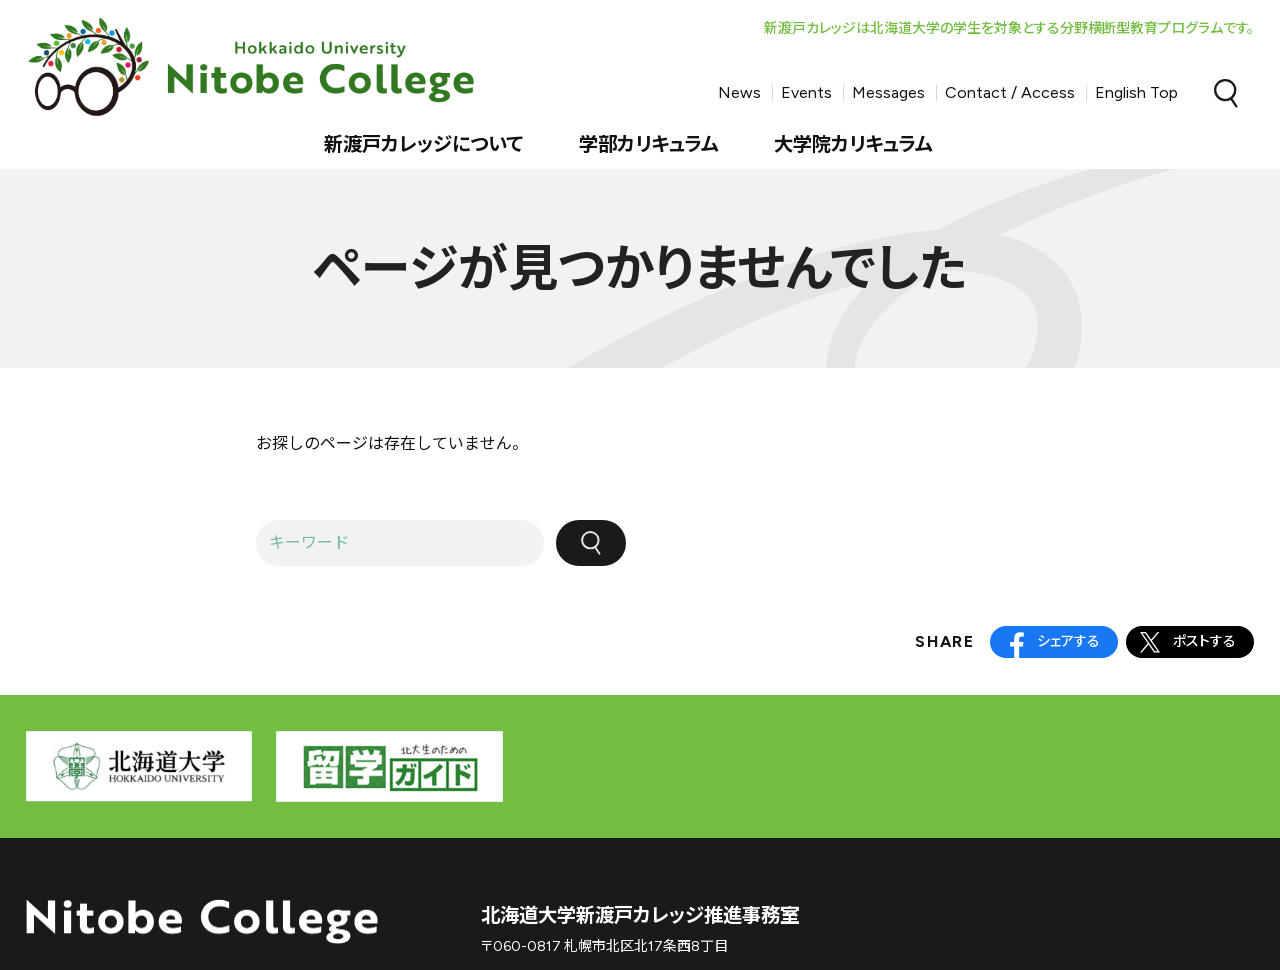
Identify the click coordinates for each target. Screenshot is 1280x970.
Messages (888, 92)
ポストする (1204, 641)
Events (806, 92)
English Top (1136, 92)
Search (1226, 93)
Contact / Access (1010, 92)
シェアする (1068, 641)
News (739, 92)
